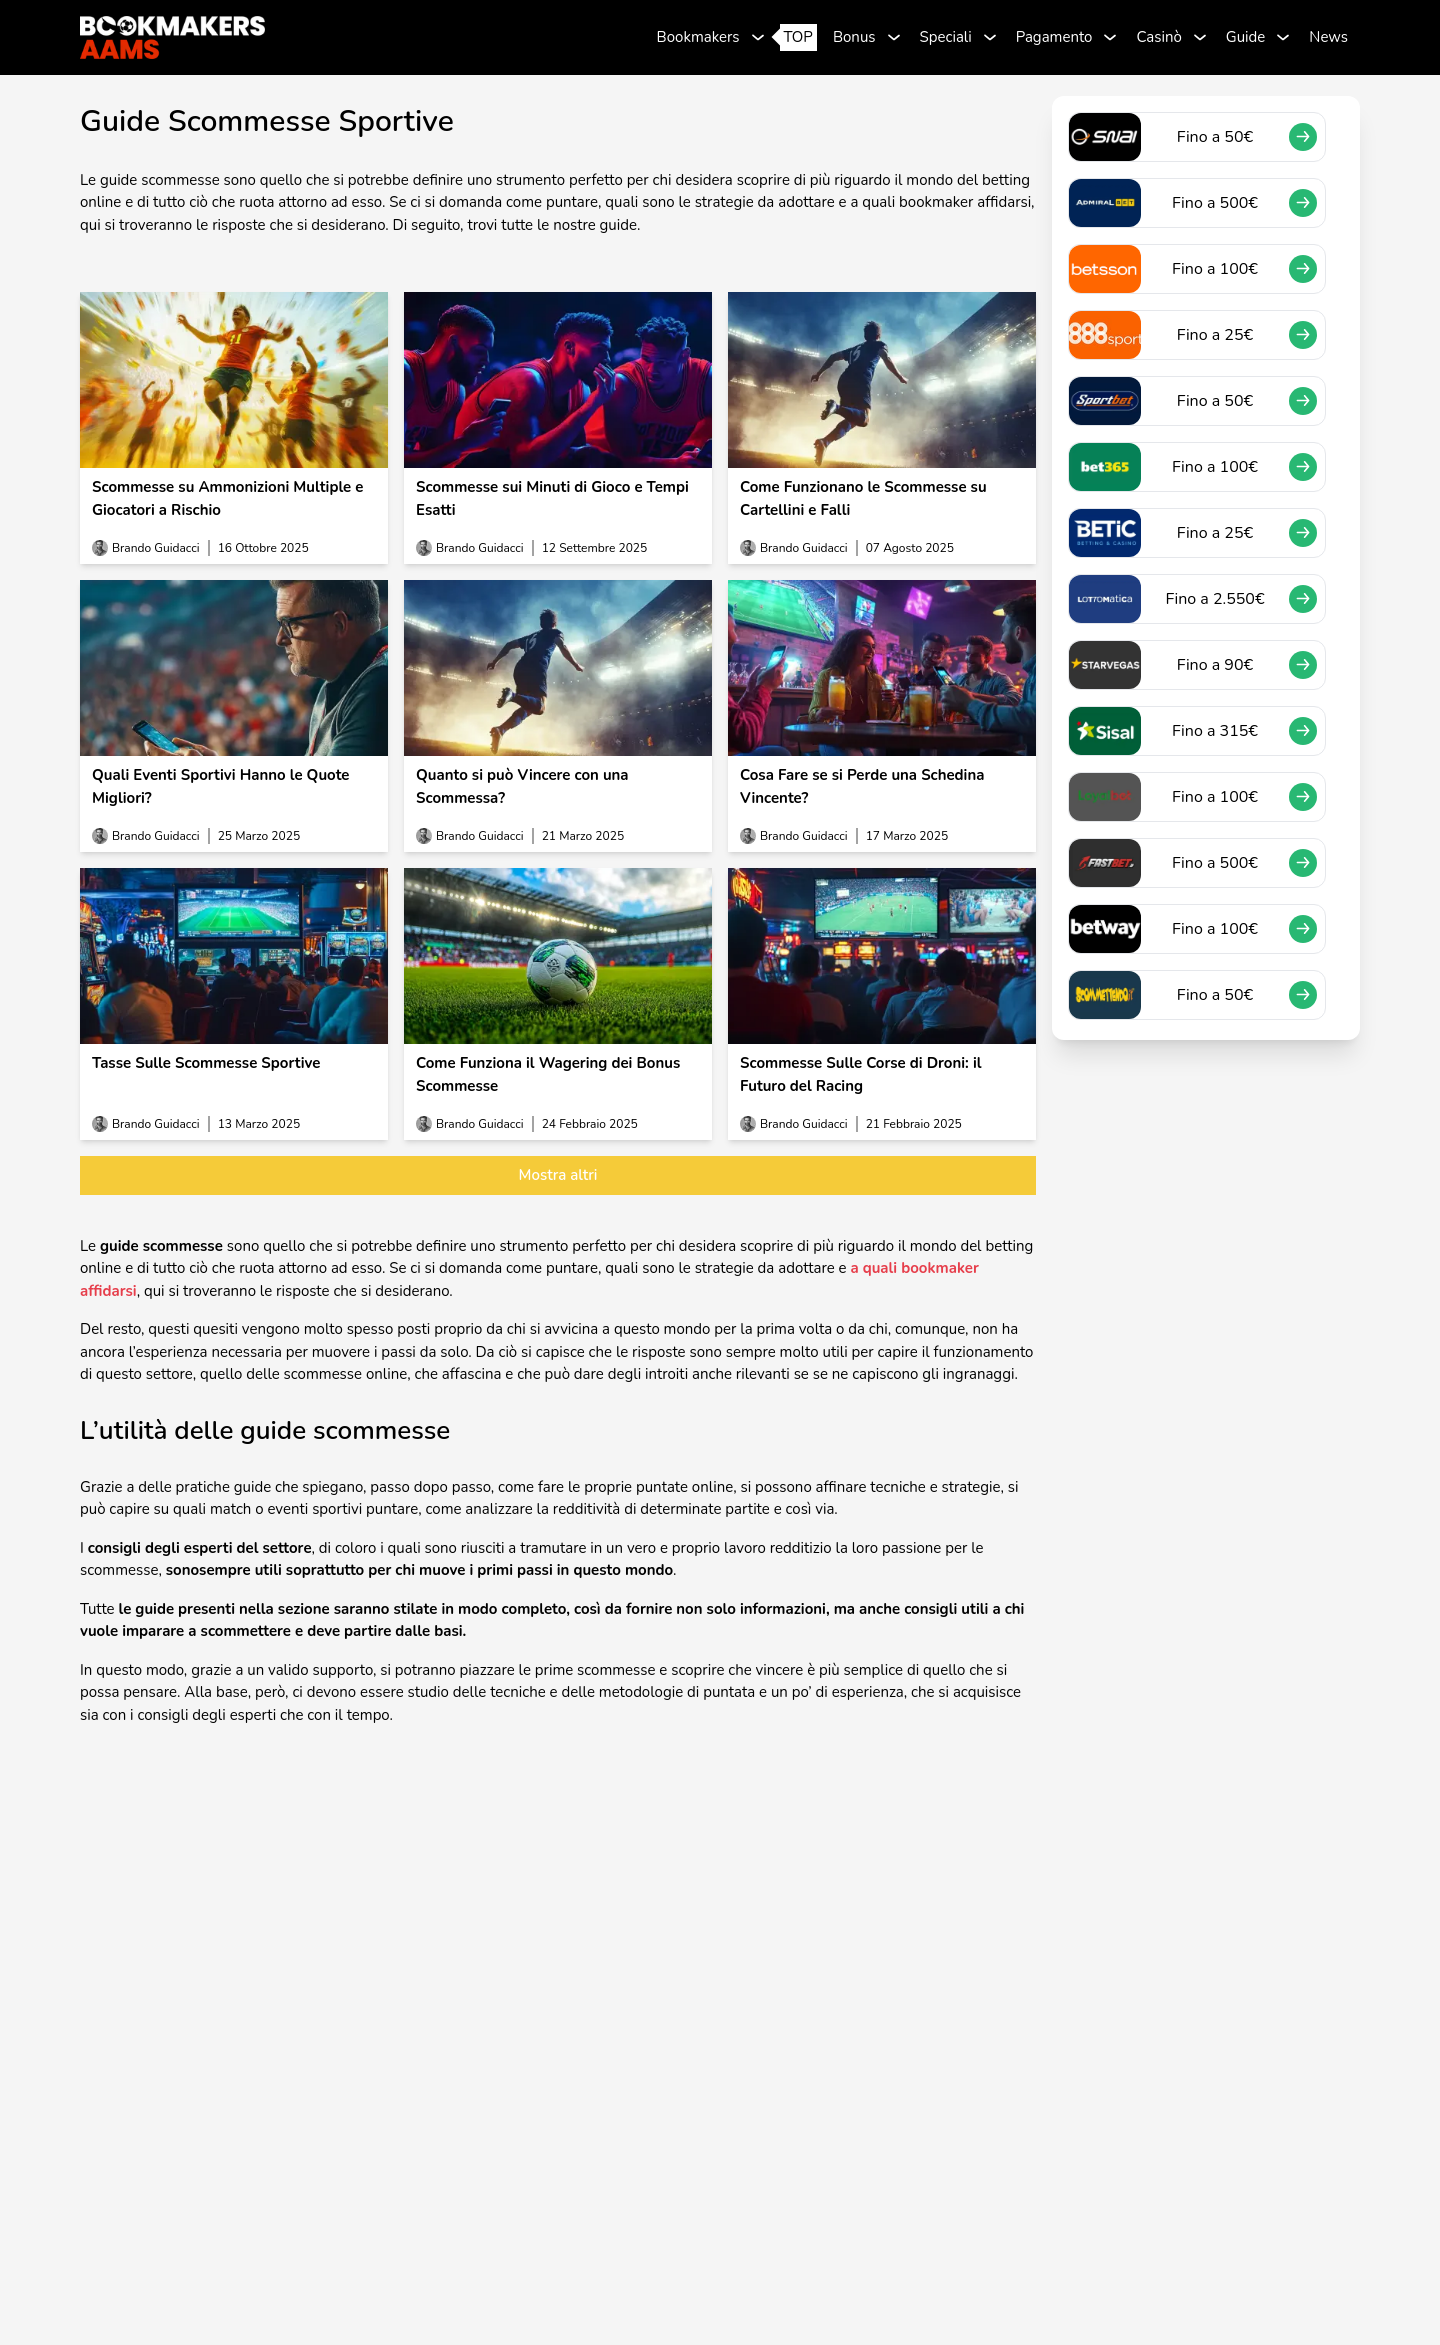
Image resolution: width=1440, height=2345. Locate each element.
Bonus (854, 37)
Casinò (1158, 37)
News (1328, 37)
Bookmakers (698, 37)
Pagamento (1054, 37)
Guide (1246, 37)
